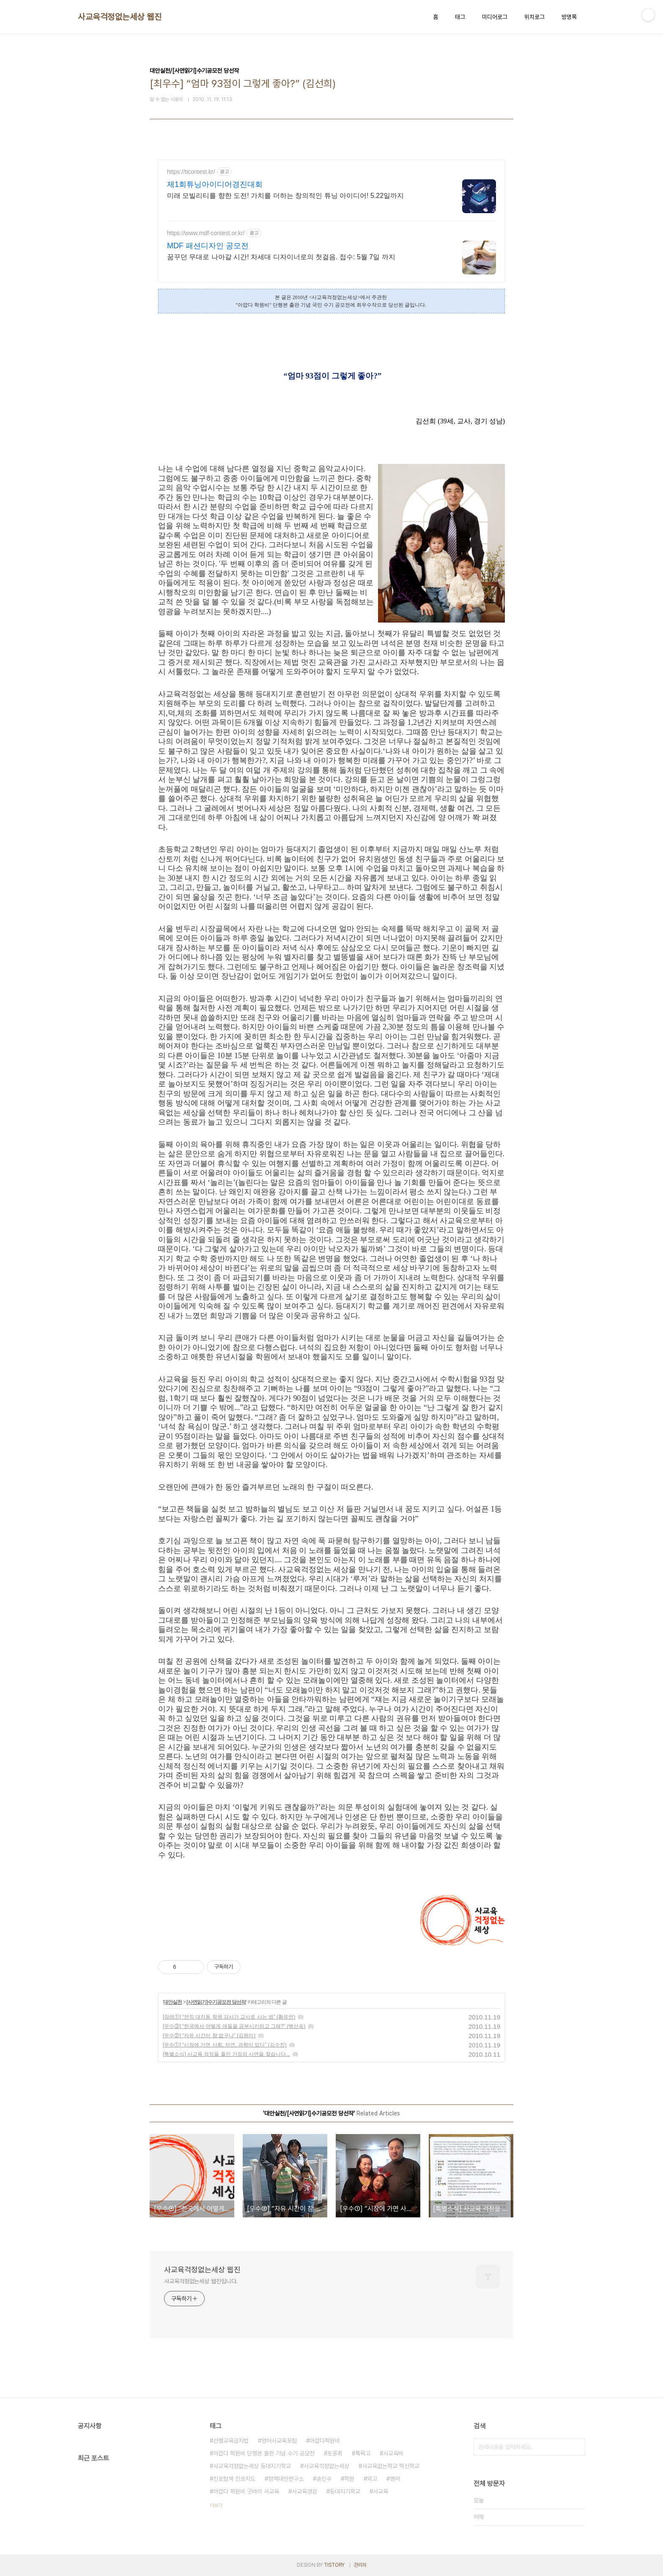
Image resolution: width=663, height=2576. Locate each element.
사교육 (380, 2491)
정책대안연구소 (286, 2478)
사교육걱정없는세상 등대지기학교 (252, 2466)
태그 (460, 17)
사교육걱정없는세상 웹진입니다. (201, 2281)
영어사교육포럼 (279, 2440)
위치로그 (534, 17)
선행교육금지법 (231, 2440)
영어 (395, 2478)
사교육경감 (304, 2491)
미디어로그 (494, 17)
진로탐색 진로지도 (234, 2478)
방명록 (569, 17)
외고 (372, 2478)
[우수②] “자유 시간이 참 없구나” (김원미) (209, 2035)
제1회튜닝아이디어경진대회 (215, 184)
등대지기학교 (345, 2491)
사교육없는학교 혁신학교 (390, 2466)
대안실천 (172, 2002)
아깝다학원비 (325, 2440)
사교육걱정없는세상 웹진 (120, 17)
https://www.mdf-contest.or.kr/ (206, 233)
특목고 (362, 2453)
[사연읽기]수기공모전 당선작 (216, 2002)
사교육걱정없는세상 (326, 2466)
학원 (349, 2478)
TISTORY (334, 2565)
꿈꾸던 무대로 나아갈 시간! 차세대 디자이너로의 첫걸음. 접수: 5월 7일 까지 (281, 257)
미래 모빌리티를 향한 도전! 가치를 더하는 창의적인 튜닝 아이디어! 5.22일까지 (285, 195)
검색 (577, 2447)
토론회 (334, 2453)
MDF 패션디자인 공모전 (208, 245)
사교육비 (393, 2453)
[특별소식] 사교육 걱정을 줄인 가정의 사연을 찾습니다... (226, 2054)
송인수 (324, 2478)
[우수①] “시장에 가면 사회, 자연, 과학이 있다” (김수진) (225, 2045)
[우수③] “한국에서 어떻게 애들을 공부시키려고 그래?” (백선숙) (234, 2026)
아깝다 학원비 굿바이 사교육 (246, 2491)
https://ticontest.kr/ (191, 171)
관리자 (360, 2565)
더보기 (216, 2505)
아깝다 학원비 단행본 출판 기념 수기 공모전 (264, 2453)
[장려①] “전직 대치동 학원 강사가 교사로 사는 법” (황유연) (229, 2017)
